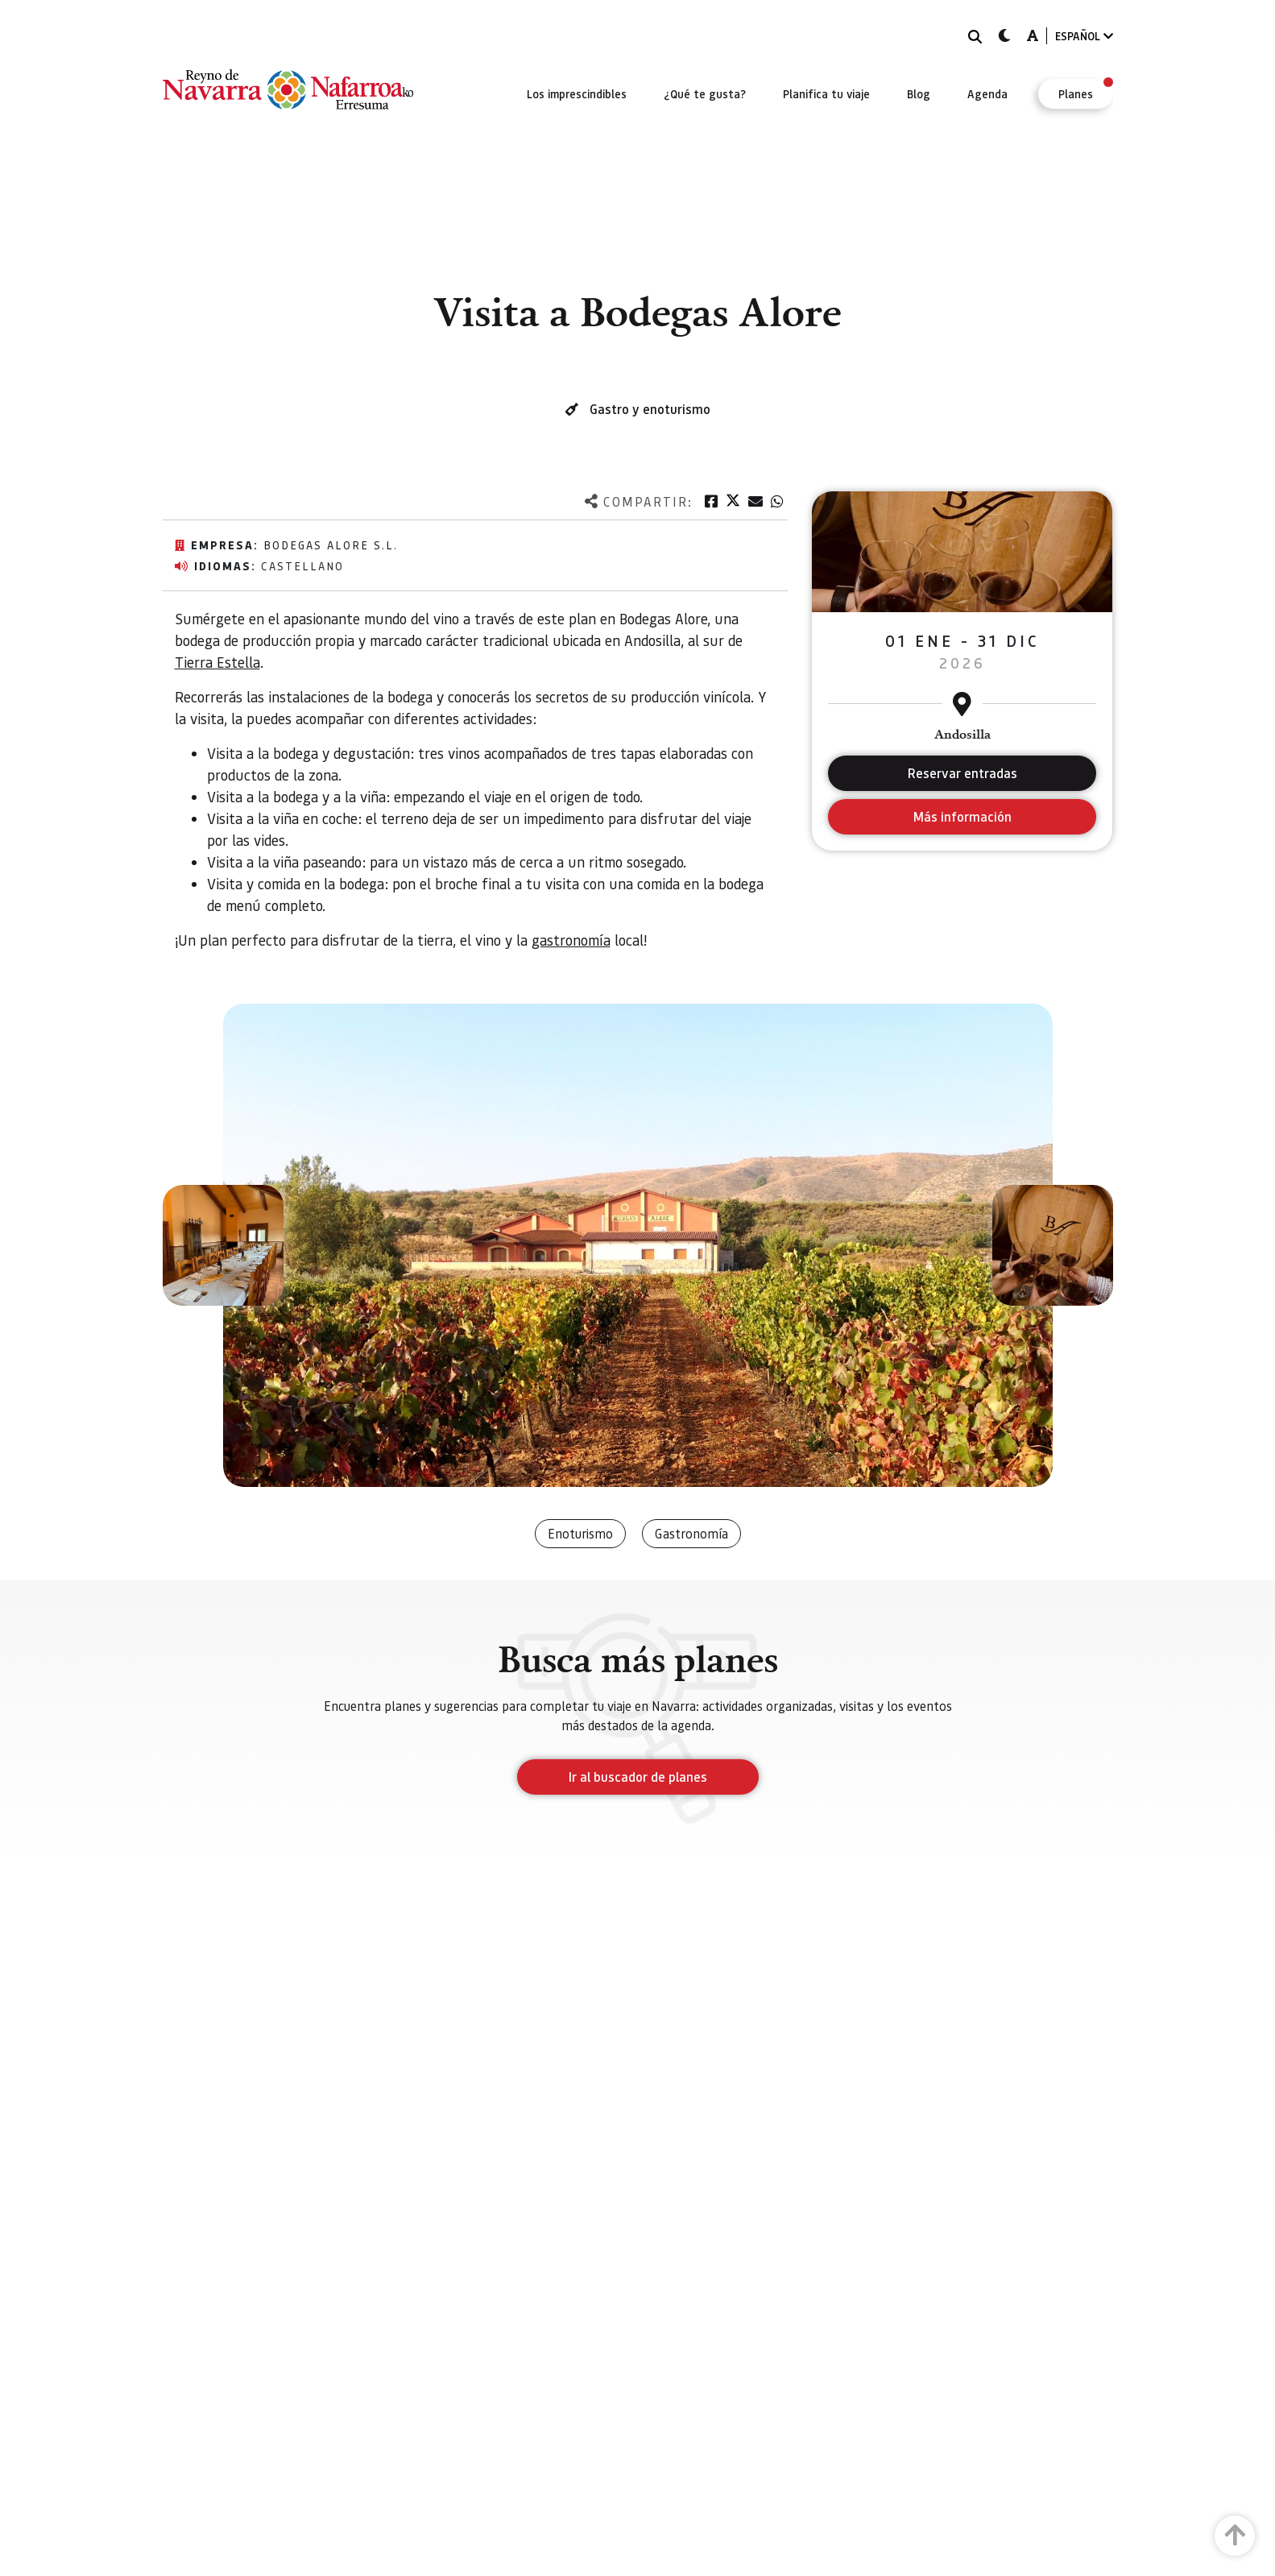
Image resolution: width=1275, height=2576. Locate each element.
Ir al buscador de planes (638, 1776)
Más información (962, 816)
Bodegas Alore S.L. (330, 544)
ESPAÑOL (1084, 35)
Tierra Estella (217, 661)
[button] (223, 1245)
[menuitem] (576, 93)
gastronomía (571, 939)
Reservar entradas (962, 772)
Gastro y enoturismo (650, 408)
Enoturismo (580, 1533)
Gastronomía (691, 1533)
